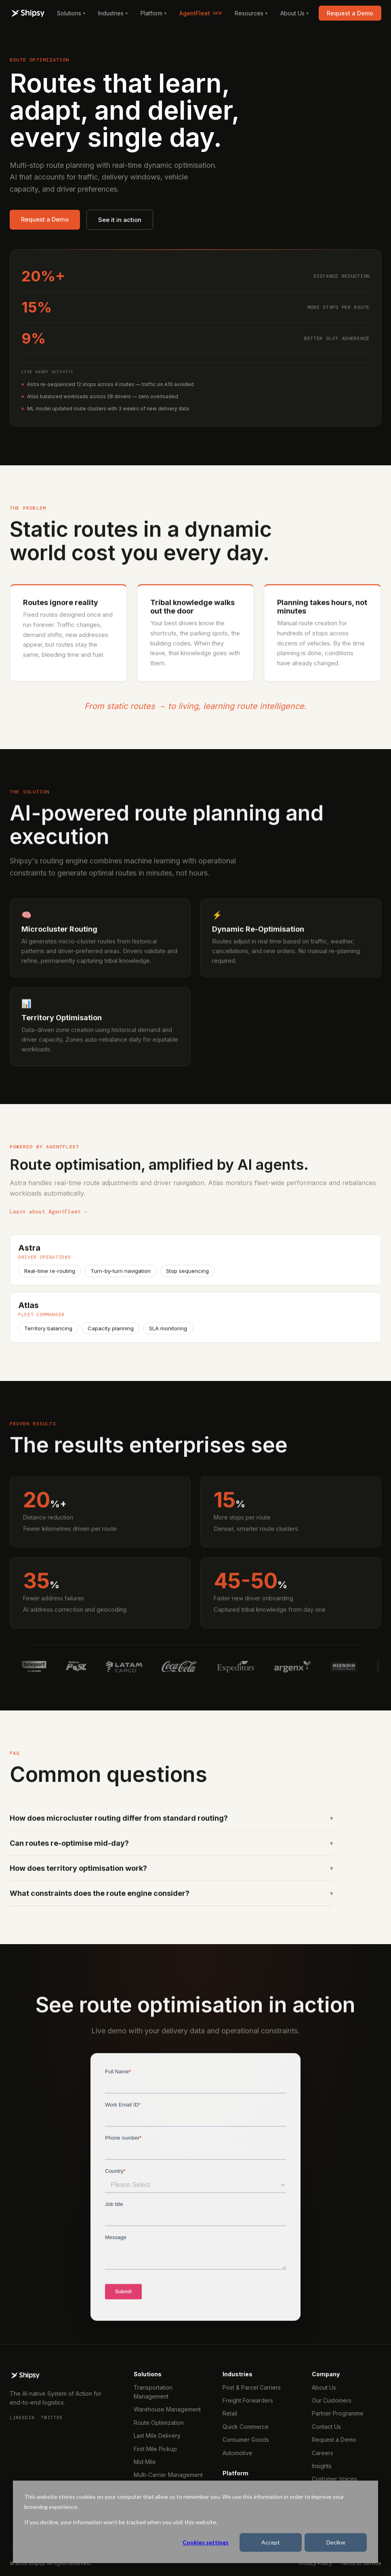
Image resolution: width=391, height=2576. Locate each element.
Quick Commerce (246, 2426)
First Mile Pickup (155, 2448)
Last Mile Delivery (157, 2435)
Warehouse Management (167, 2409)
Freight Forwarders (248, 2400)
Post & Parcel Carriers (252, 2387)
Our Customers (331, 2400)
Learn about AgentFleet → (48, 1220)
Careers (322, 2452)
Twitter (52, 2417)
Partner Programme (338, 2413)
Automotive (237, 2452)
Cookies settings (206, 2542)
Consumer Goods (246, 2439)
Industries (113, 13)
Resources (251, 13)
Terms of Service (360, 2563)
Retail (230, 2413)
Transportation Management (153, 2392)
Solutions (71, 13)
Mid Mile (145, 2461)
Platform (153, 13)
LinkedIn (22, 2417)
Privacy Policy (315, 2563)
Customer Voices (334, 2478)
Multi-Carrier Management (168, 2474)
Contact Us (326, 2426)
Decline (335, 2542)
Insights (322, 2465)
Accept (270, 2542)
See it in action (119, 220)
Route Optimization (159, 2422)
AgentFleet (200, 13)
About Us (294, 13)
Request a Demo (350, 13)
